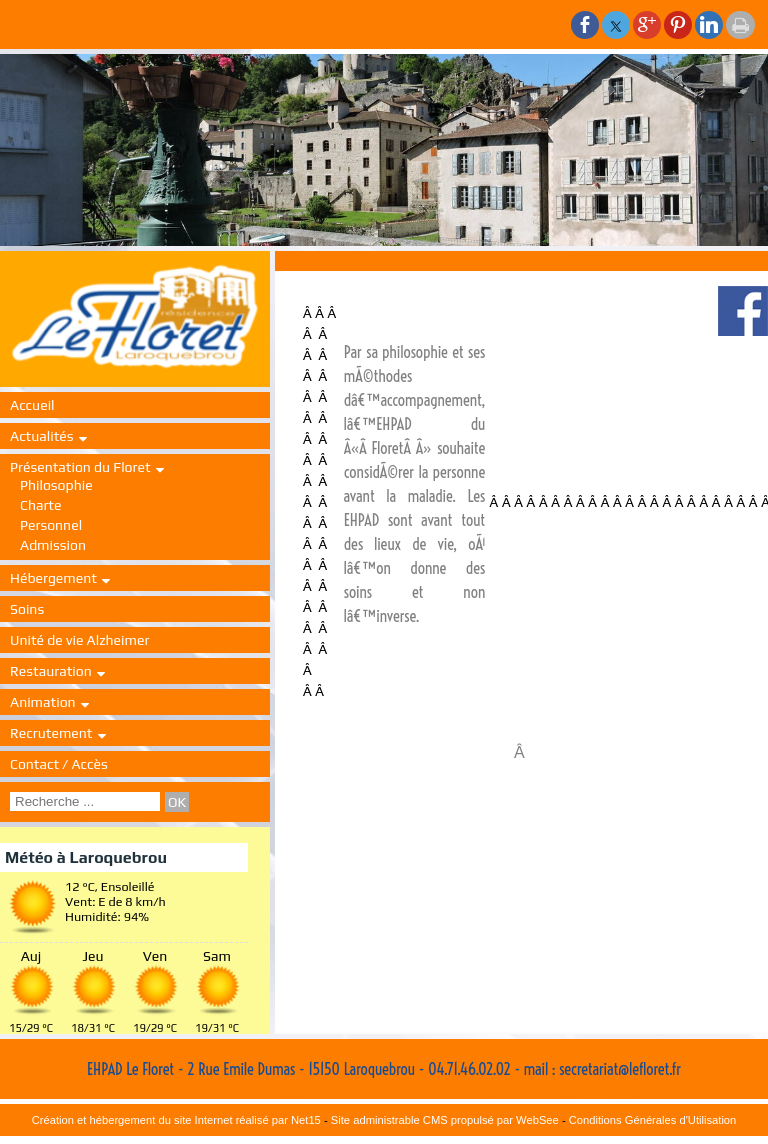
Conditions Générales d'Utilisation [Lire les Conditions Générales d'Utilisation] (653, 1120)
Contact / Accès (59, 764)
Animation (43, 702)
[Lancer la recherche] (177, 802)
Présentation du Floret (80, 467)
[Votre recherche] (85, 801)
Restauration (51, 671)
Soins (27, 609)
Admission (53, 545)
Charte (40, 505)
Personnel (51, 525)
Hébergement (53, 578)
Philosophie (56, 485)
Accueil (32, 405)
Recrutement (51, 733)
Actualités (42, 436)
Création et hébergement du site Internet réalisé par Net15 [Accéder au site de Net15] (176, 1120)
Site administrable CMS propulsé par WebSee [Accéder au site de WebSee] (445, 1120)
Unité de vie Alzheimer (79, 640)
